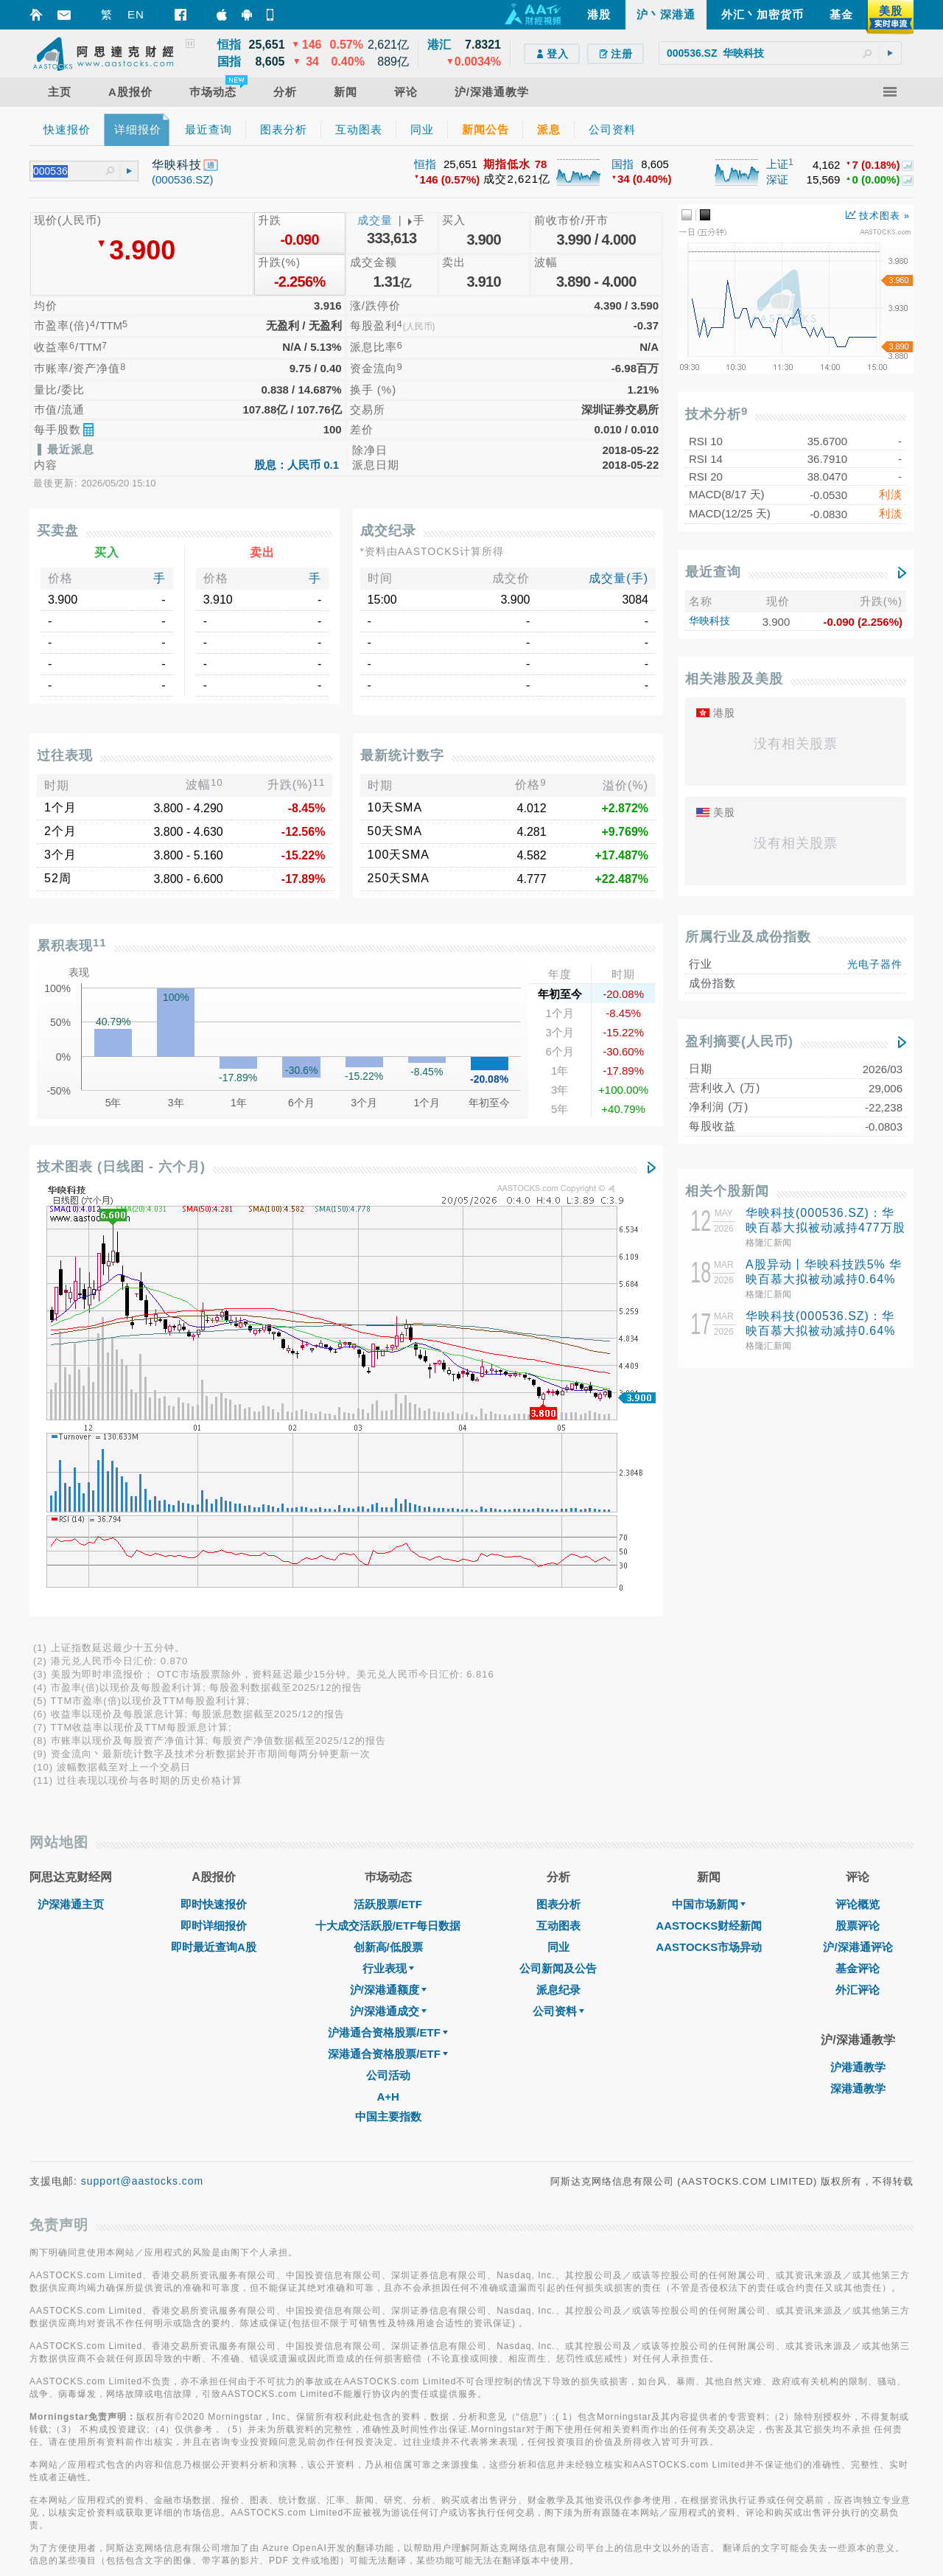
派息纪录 (558, 1577)
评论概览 (857, 1491)
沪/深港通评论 (857, 1534)
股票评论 (857, 1513)
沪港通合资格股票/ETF (388, 1619)
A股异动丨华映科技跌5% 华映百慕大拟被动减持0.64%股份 (824, 1279)
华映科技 (709, 620)
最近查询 (713, 572)
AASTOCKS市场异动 (709, 1534)
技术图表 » (878, 215)
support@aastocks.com (142, 1768)
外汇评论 (857, 1577)
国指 (622, 164)
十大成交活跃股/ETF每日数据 (388, 1513)
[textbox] (780, 53)
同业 (558, 1534)
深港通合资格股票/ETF (388, 1641)
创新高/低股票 (388, 1534)
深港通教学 (858, 1675)
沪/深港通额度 (388, 1577)
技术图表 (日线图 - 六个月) (121, 1166)
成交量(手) (618, 578)
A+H (387, 1684)
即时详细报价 (213, 1513)
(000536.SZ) (182, 179)
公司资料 (558, 1598)
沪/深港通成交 (388, 1598)
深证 (777, 179)
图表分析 (558, 1491)
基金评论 (857, 1555)
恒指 (425, 164)
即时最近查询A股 (213, 1534)
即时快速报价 (213, 1491)
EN (135, 14)
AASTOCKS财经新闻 (709, 1513)
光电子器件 (874, 964)
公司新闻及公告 (558, 1555)
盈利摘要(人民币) (739, 1041)
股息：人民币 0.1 (296, 464)
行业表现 (388, 1555)
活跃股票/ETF (388, 1491)
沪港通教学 (858, 1654)
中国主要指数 (388, 1703)
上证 (777, 164)
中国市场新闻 (709, 1491)
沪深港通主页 (71, 1491)
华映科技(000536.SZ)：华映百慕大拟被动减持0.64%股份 (820, 1331)
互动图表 (558, 1513)
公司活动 (388, 1662)
